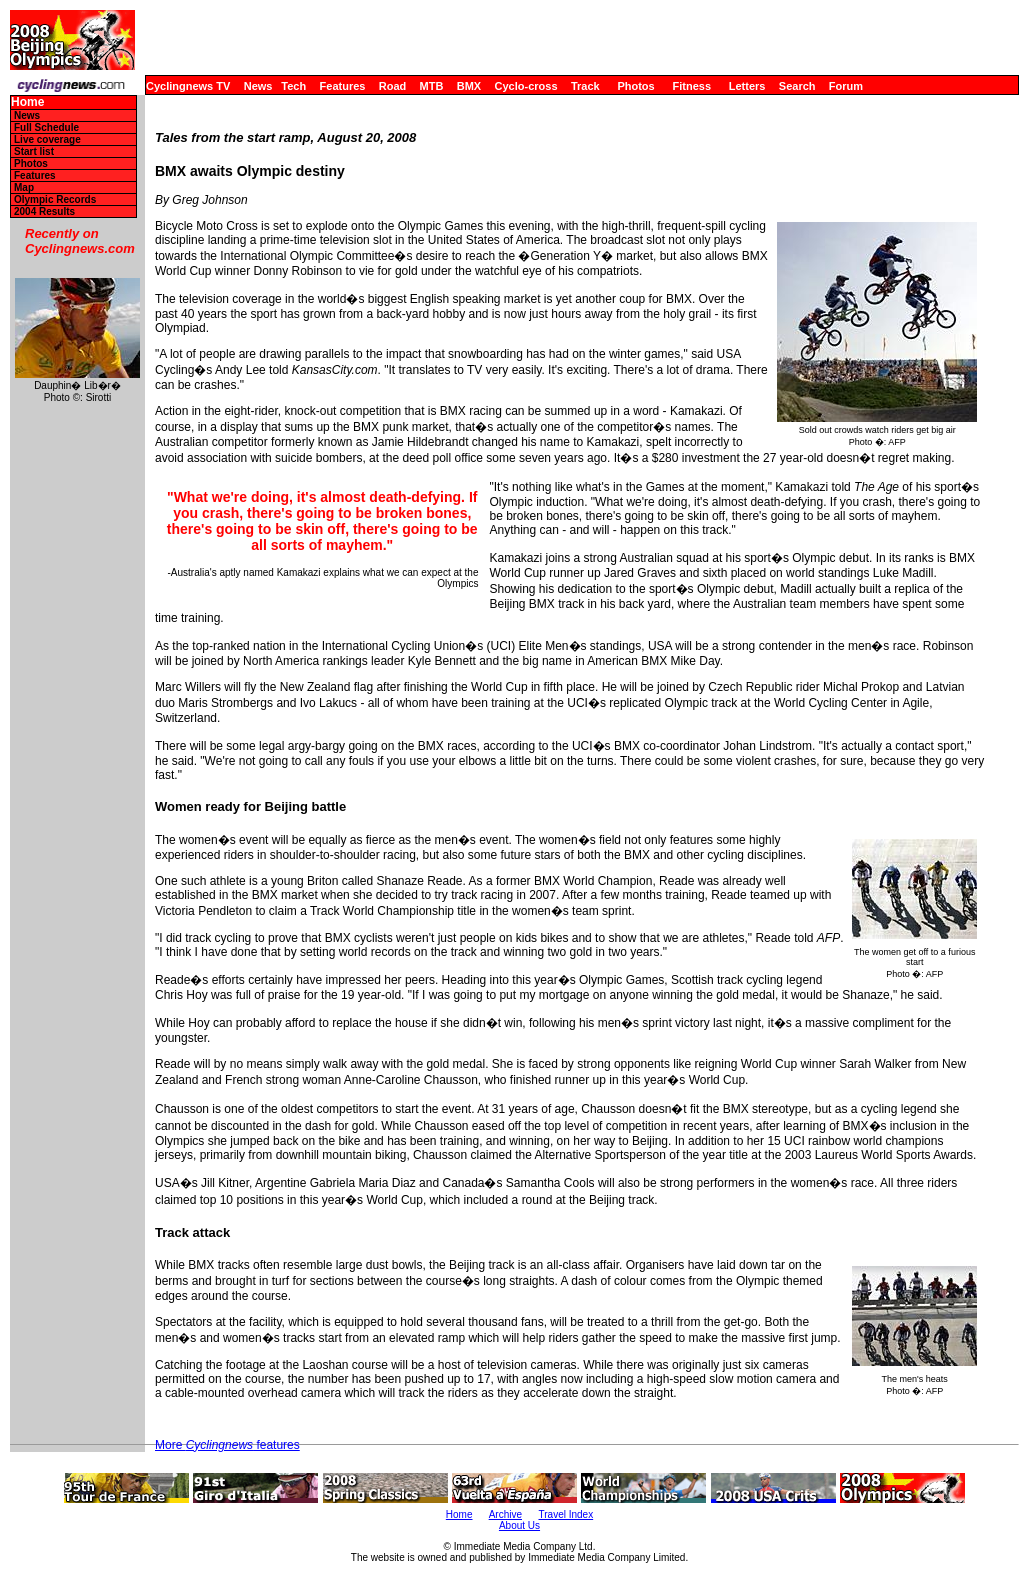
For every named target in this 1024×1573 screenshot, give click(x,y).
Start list (34, 151)
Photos (635, 86)
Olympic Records (55, 199)
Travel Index (566, 1514)
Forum (846, 86)
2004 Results (44, 211)
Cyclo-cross (526, 86)
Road (393, 86)
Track (585, 86)
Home (27, 102)
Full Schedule (46, 127)
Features (343, 86)
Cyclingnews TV (188, 86)
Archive (505, 1514)
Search (797, 86)
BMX (469, 86)
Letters (747, 86)
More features (227, 1445)
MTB (432, 86)
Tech (293, 86)
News (258, 86)
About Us (519, 1525)
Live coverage (47, 139)
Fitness (691, 86)
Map (24, 187)
